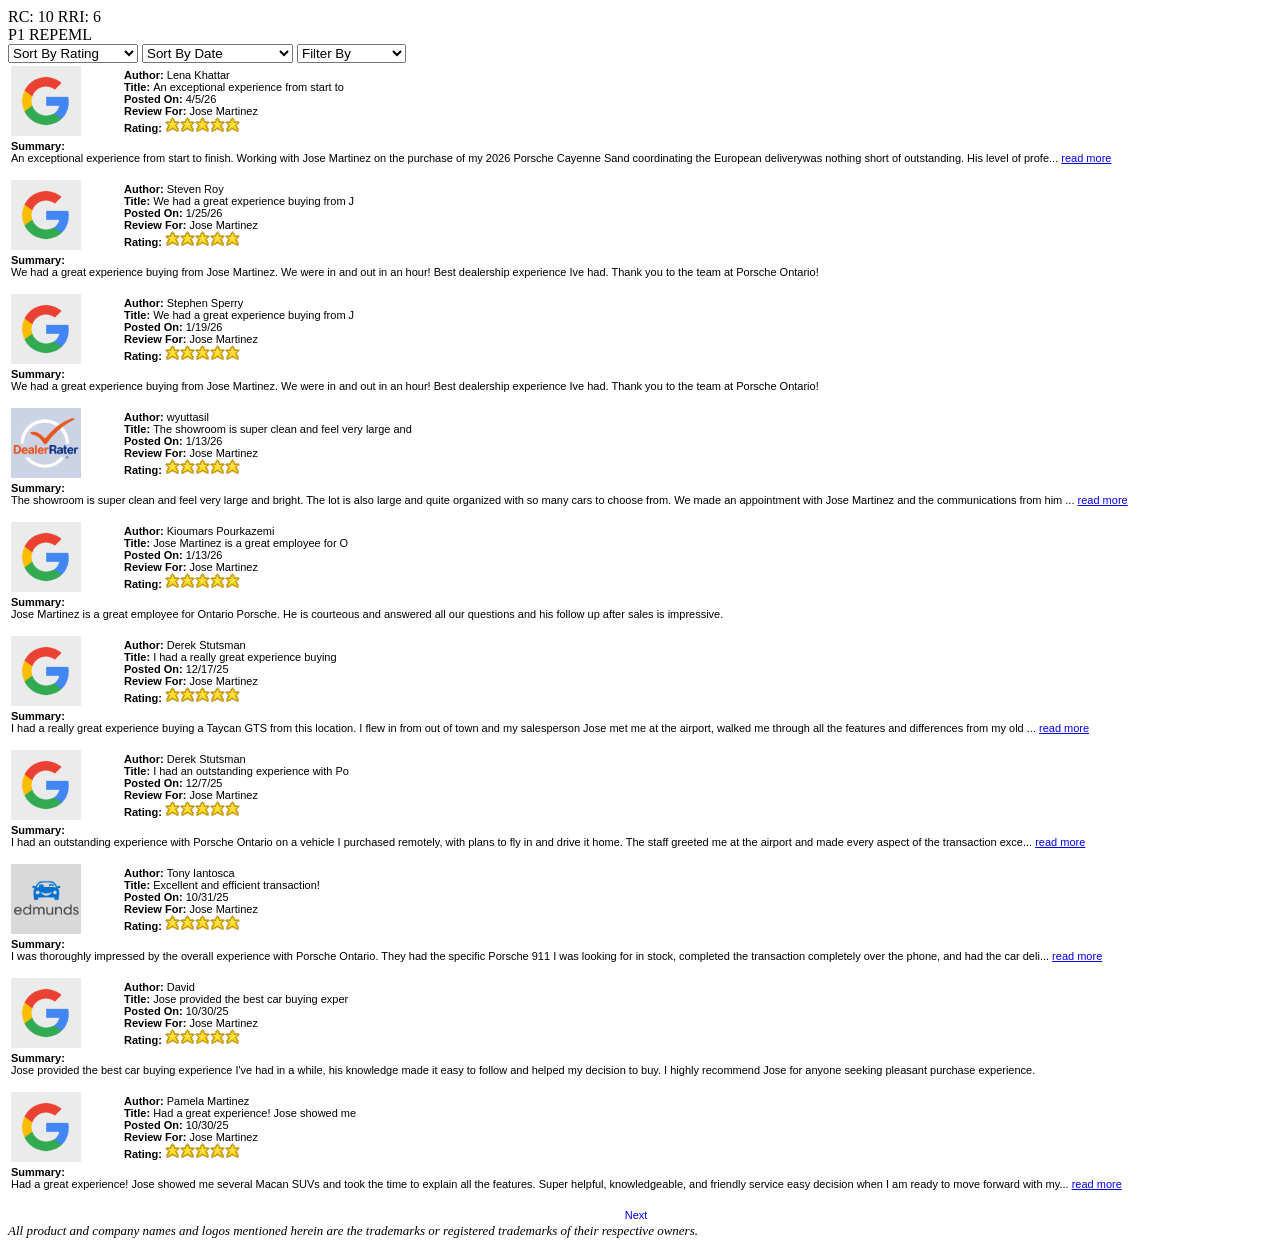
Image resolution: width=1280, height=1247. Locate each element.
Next (636, 1215)
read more (1086, 158)
